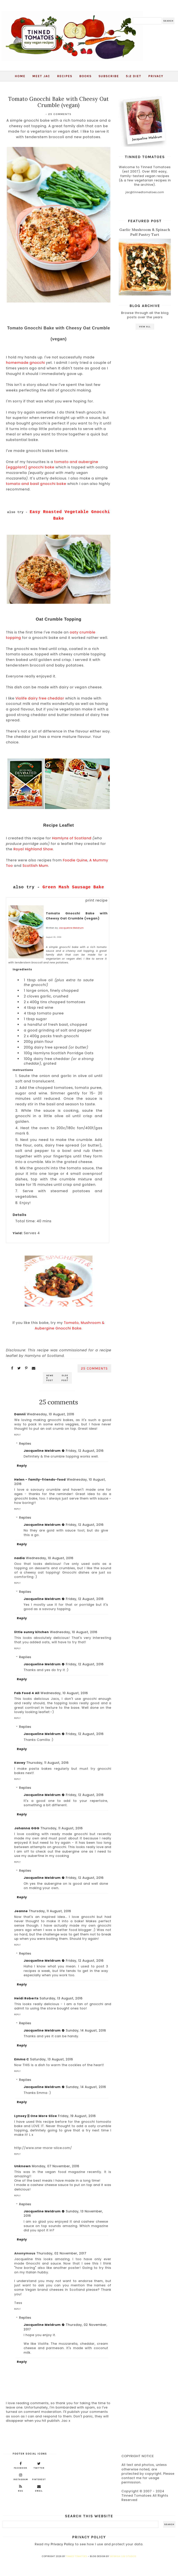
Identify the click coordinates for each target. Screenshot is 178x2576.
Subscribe (109, 76)
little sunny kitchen (31, 1646)
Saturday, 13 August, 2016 (61, 2013)
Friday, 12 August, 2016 (85, 1465)
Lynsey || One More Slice (35, 2130)
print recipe (96, 900)
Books (85, 76)
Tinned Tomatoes (76, 2570)
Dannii (20, 1429)
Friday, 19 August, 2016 (77, 2130)
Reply (17, 1449)
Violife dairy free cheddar (39, 698)
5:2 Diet (133, 76)
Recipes (64, 76)
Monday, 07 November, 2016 (55, 2180)
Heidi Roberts (26, 2013)
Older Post (62, 1385)
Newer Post (52, 1385)
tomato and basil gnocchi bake (36, 483)
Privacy (155, 76)
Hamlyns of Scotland (71, 838)
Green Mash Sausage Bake (73, 887)
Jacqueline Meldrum (71, 927)
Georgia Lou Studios (123, 2570)
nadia (19, 1572)
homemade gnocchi (25, 362)
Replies (25, 1458)
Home (20, 76)
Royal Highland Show (33, 849)
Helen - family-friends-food (40, 1494)
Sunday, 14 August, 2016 (86, 2045)
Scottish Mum (35, 865)
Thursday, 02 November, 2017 (61, 2268)
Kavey (19, 1777)
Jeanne (21, 1925)
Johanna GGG (26, 1843)
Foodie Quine (75, 860)
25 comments (59, 114)
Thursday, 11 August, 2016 (47, 1777)
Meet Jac (41, 76)
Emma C (21, 2074)
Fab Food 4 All (26, 1707)
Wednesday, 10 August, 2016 (50, 1429)
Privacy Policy (62, 2559)
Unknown (22, 2180)
